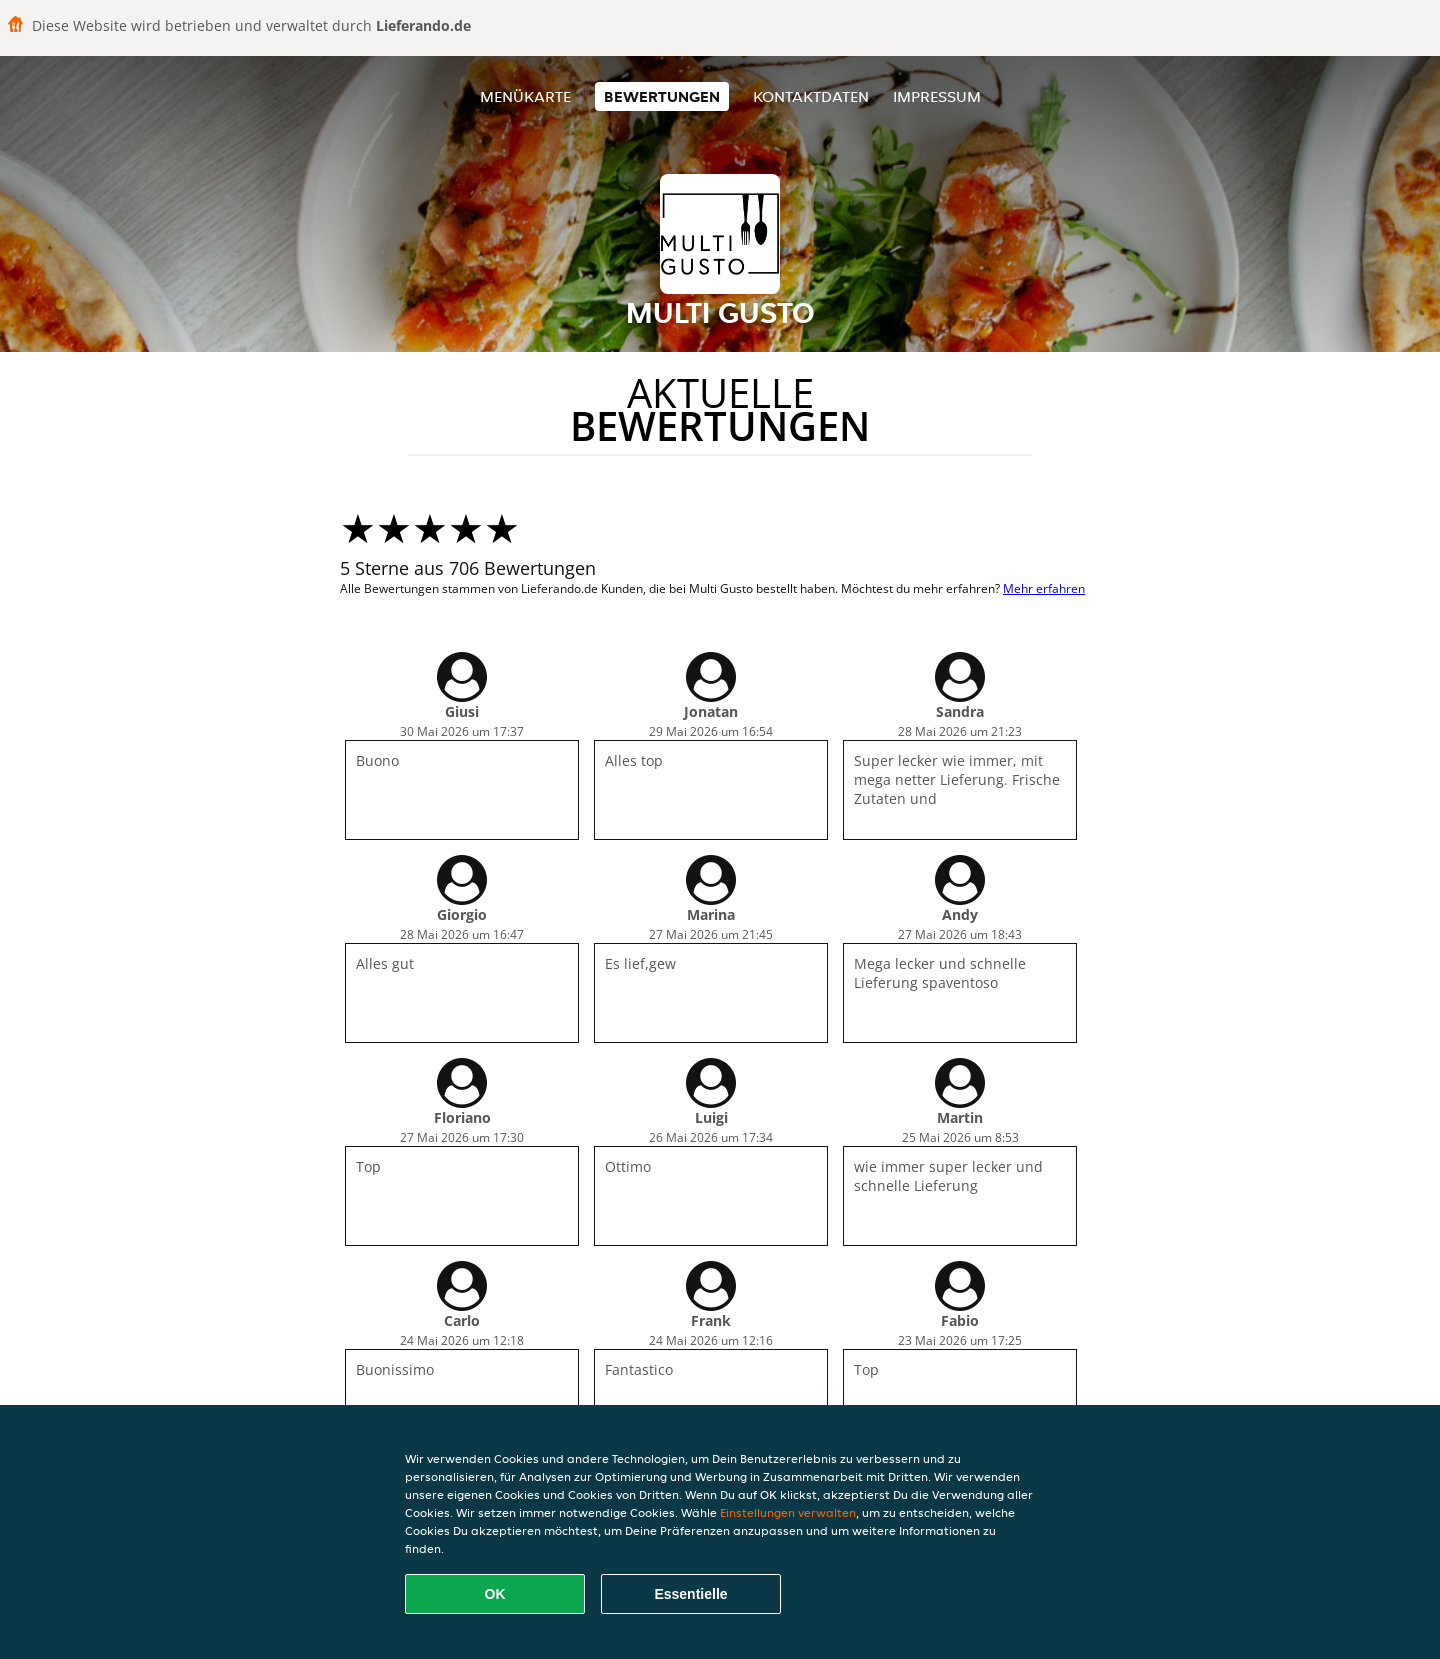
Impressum (937, 96)
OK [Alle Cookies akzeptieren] (495, 1594)
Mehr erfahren (1044, 588)
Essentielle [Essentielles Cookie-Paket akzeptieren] (690, 1594)
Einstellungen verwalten (788, 1512)
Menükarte (525, 96)
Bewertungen (662, 96)
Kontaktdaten (811, 96)
